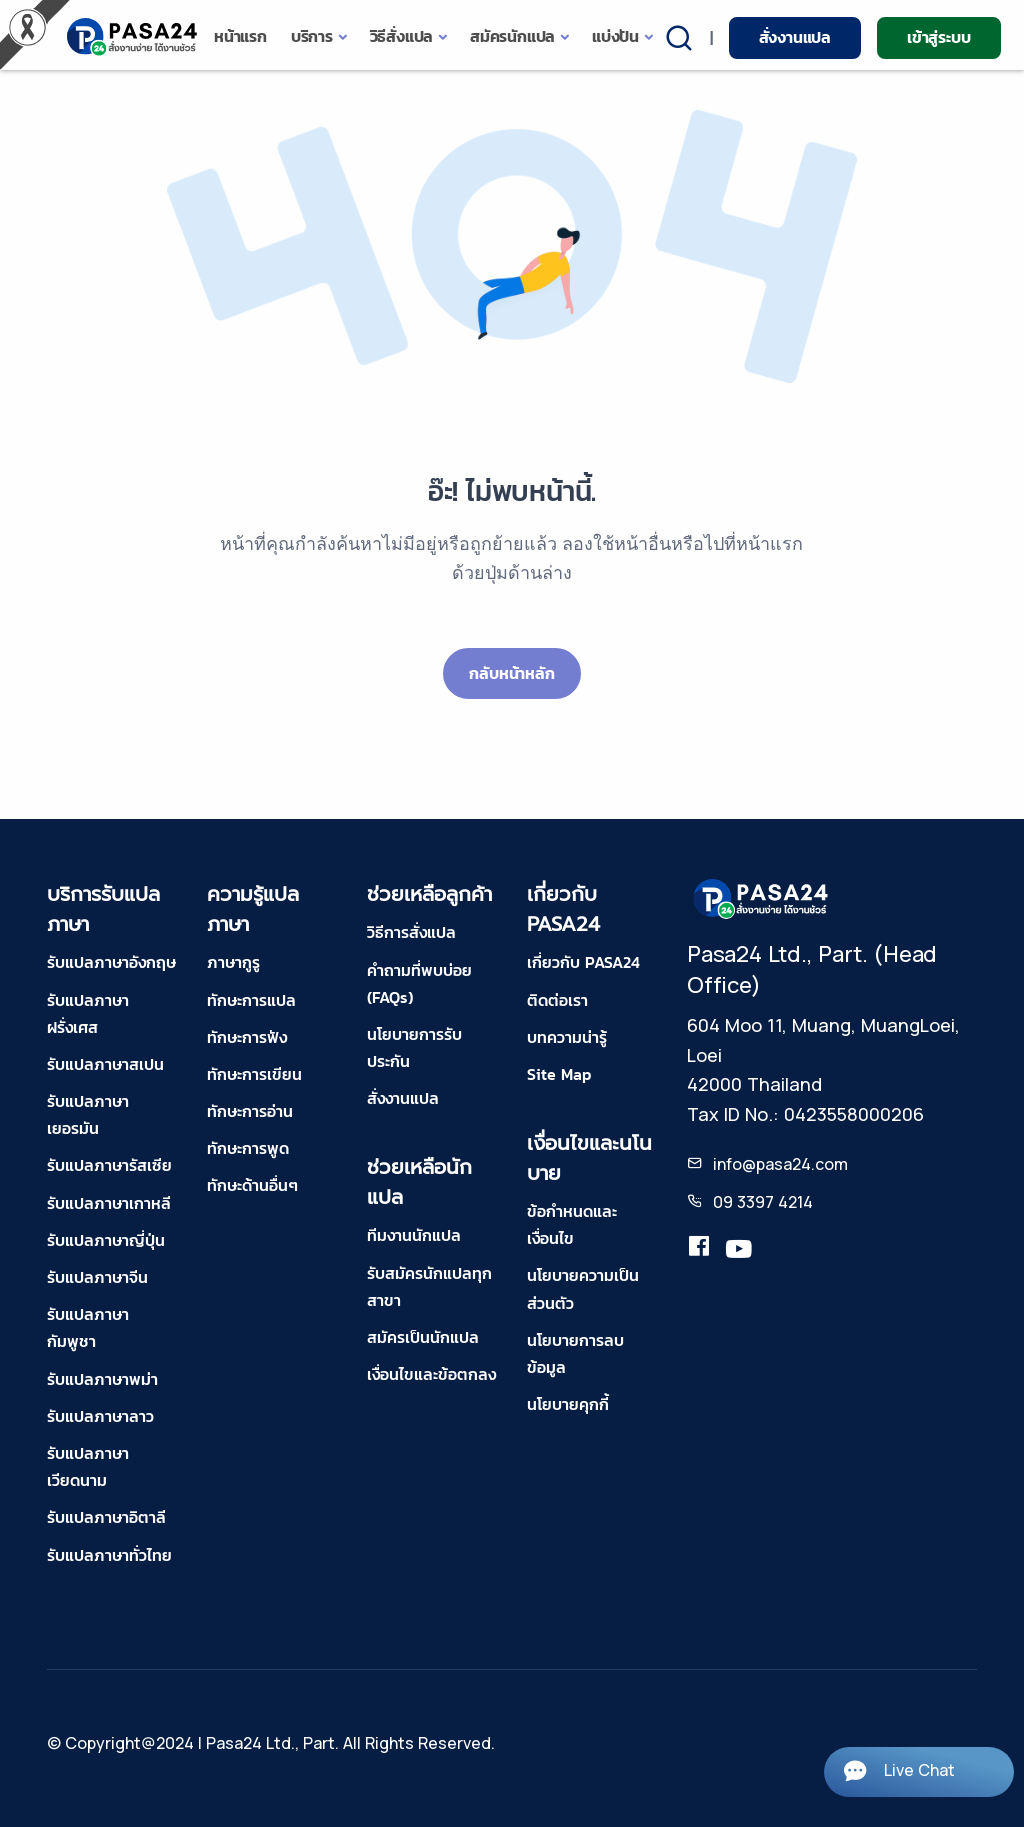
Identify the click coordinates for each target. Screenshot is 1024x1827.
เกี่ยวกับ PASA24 (583, 962)
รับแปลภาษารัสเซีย (109, 1165)
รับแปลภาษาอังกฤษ (111, 962)
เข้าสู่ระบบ (938, 37)
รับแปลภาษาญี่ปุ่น (106, 1240)
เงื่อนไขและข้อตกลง (431, 1374)
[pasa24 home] (133, 36)
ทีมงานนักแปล (414, 1235)
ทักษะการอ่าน (250, 1111)
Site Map (559, 1074)
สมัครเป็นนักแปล (423, 1337)
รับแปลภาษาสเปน (105, 1064)
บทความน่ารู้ (567, 1037)
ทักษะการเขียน (254, 1074)
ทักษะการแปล (251, 1000)
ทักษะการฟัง (247, 1037)
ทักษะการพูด (248, 1148)
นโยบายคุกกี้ (568, 1404)
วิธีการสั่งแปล (411, 932)
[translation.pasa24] (699, 1250)
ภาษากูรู (233, 962)
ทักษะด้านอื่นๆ (252, 1185)
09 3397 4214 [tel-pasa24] (763, 1202)
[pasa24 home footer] (762, 898)
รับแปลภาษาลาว (100, 1416)
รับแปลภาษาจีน (97, 1277)
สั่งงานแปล (795, 37)
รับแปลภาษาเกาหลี (109, 1203)
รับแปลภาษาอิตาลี (106, 1517)
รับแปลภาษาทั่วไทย (109, 1555)
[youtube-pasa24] (739, 1250)
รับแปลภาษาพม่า (102, 1379)
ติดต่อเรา (557, 1000)
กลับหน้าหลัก (511, 673)
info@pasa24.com (780, 1164)
